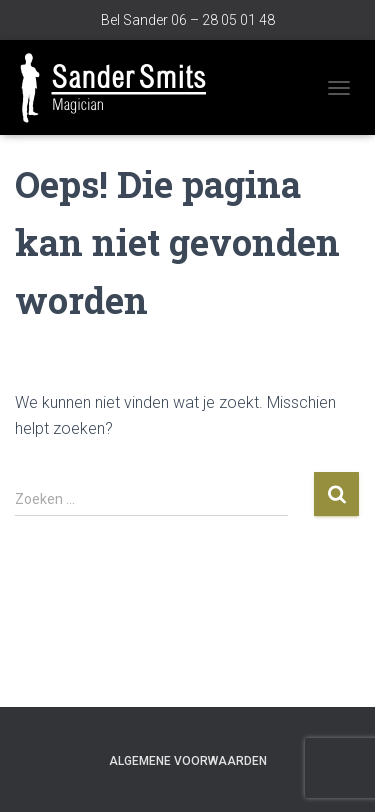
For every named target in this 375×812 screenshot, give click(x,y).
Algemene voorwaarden (188, 761)
